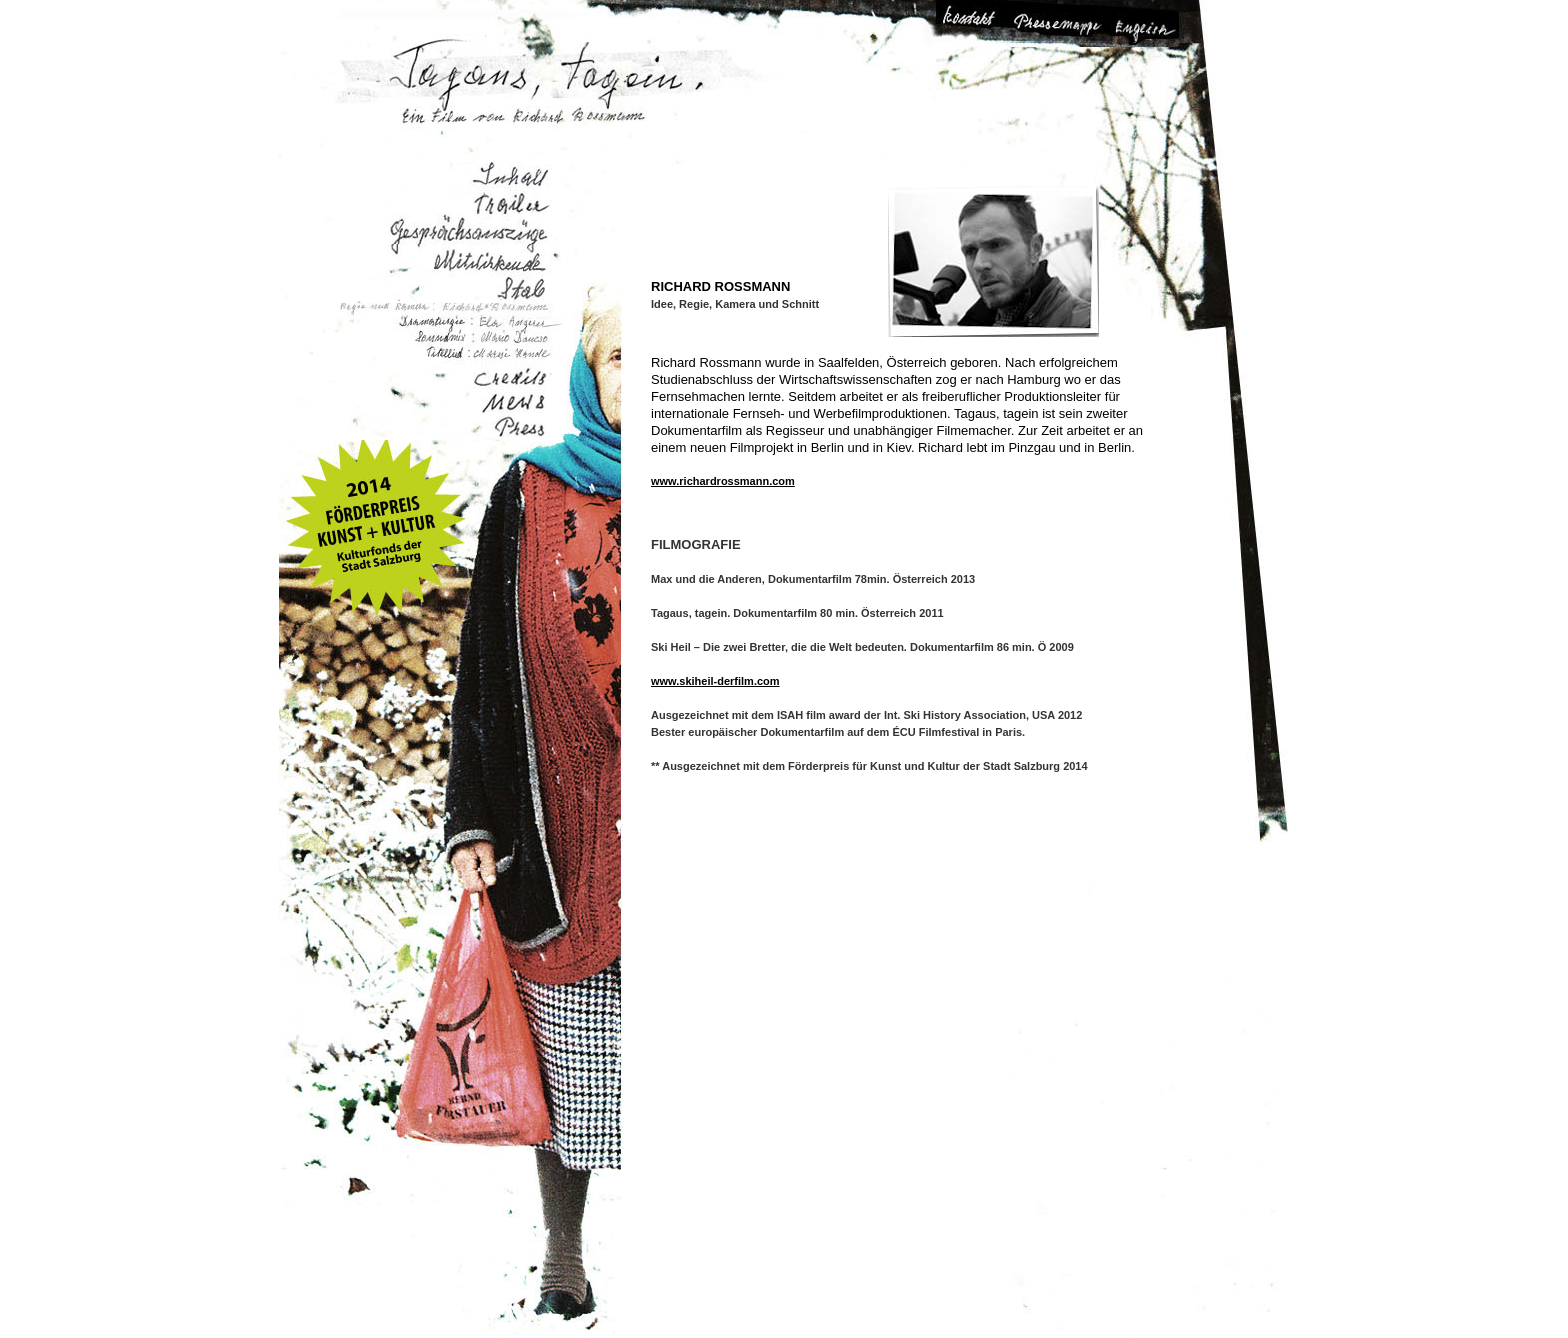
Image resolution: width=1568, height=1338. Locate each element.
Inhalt (503, 176)
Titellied (475, 357)
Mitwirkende (471, 258)
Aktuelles (514, 406)
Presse (518, 428)
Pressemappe (1059, 23)
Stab (510, 286)
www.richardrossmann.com (723, 481)
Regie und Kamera (417, 309)
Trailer (511, 204)
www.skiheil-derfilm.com (715, 681)
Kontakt (978, 23)
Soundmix (479, 339)
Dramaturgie (465, 324)
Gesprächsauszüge (464, 230)
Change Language (1141, 23)
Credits (510, 380)
